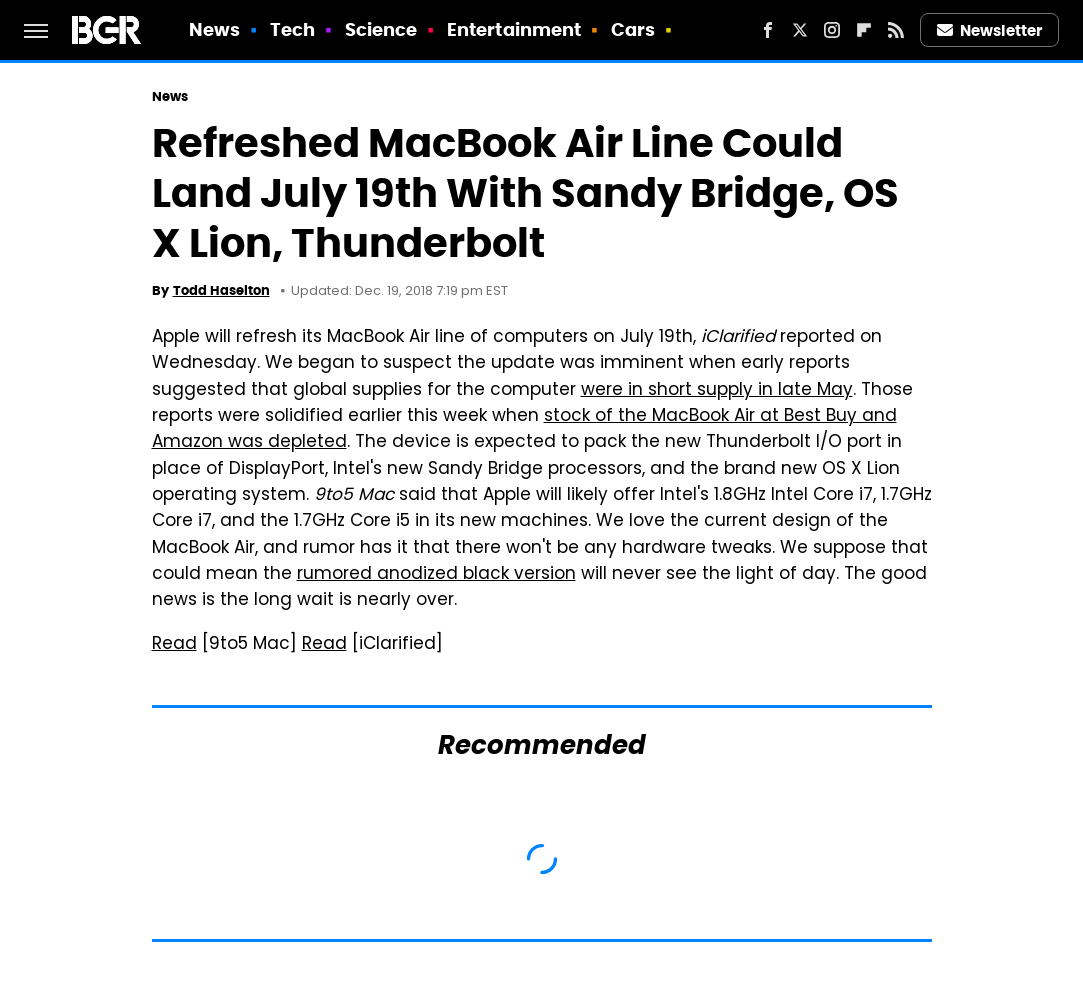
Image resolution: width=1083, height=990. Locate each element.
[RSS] (896, 30)
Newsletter (990, 30)
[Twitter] (800, 30)
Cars (633, 29)
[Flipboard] (864, 30)
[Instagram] (832, 30)
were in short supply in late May (717, 391)
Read (174, 645)
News (214, 29)
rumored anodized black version (436, 575)
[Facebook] (768, 30)
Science (381, 29)
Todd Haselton (221, 290)
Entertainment (514, 29)
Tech (292, 29)
